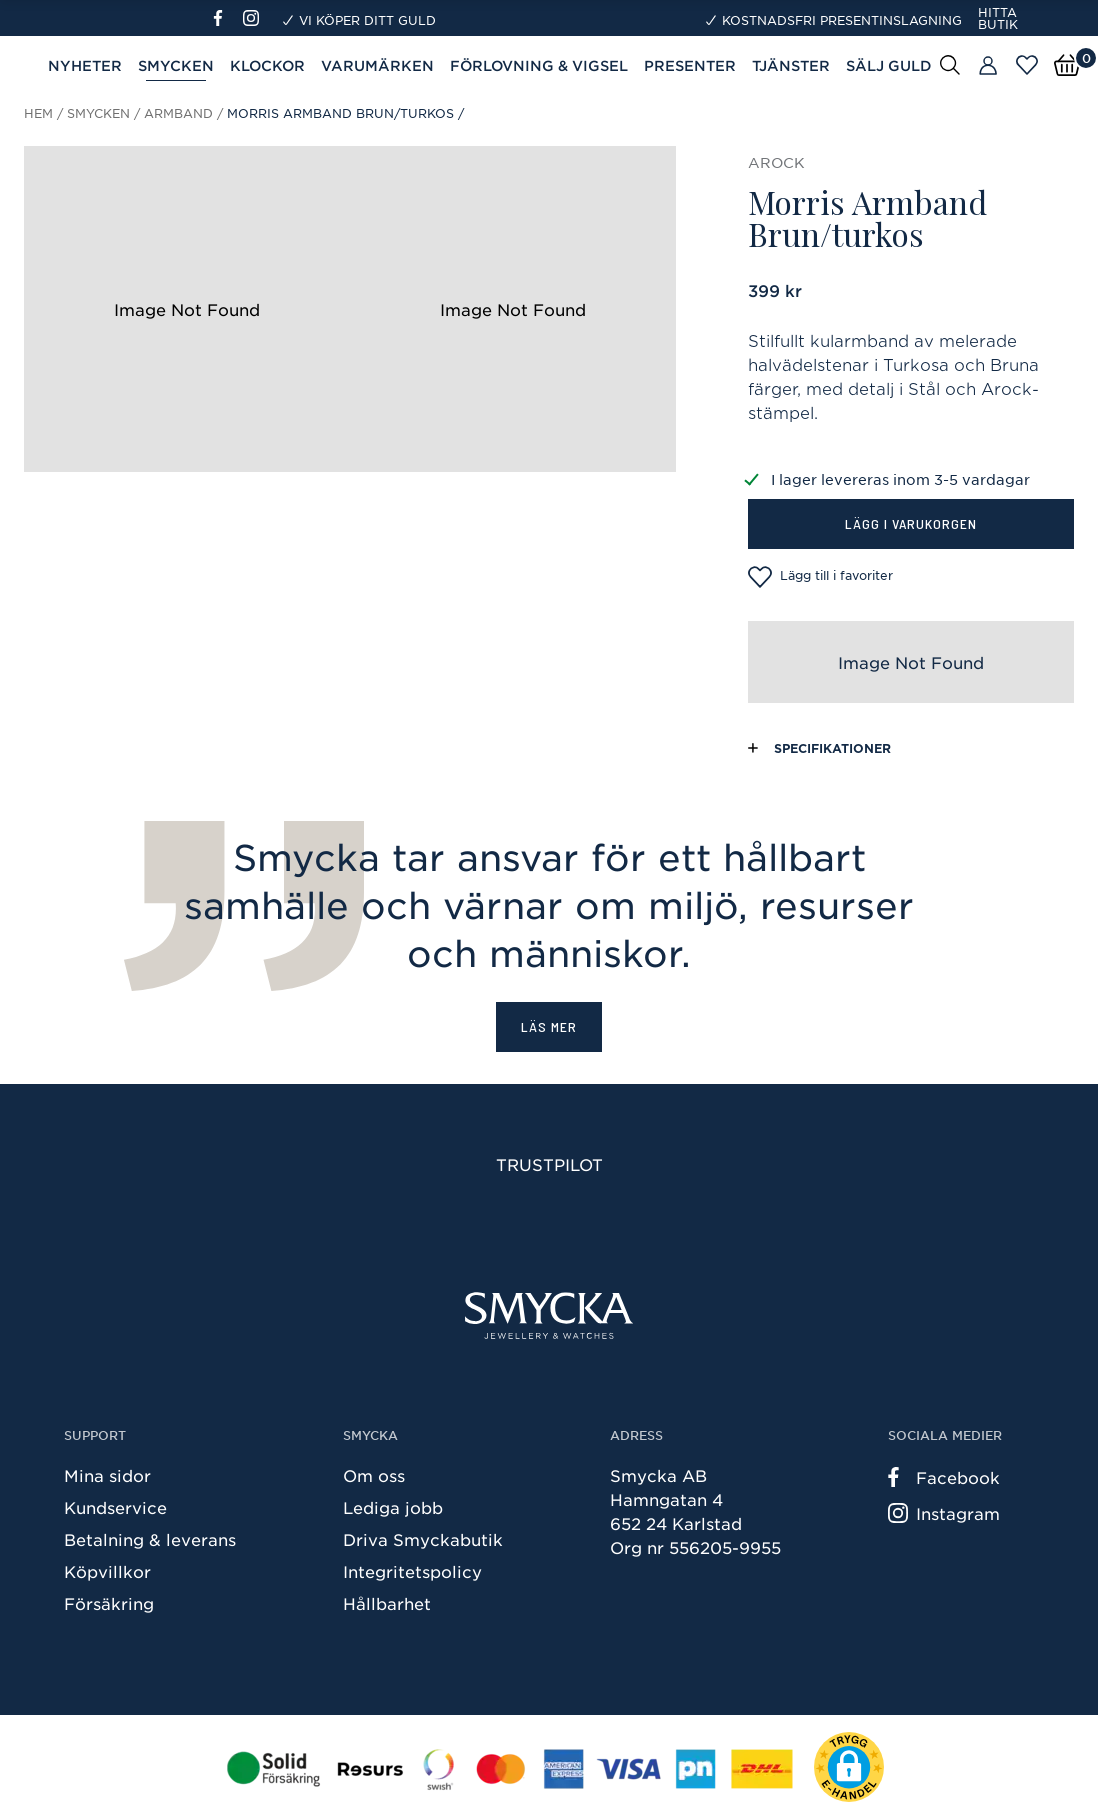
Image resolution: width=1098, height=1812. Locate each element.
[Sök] (950, 64)
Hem (38, 113)
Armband (178, 113)
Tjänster (791, 65)
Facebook (944, 1477)
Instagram (944, 1513)
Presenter (690, 65)
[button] (849, 1767)
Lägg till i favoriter (820, 577)
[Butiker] (988, 66)
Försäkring (109, 1603)
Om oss (374, 1475)
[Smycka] (549, 1315)
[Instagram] (255, 18)
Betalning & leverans (150, 1539)
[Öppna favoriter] (1027, 65)
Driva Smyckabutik (423, 1539)
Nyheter (85, 65)
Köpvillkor (107, 1571)
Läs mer (549, 1026)
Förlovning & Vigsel (539, 65)
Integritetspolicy (412, 1571)
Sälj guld (889, 65)
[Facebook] (226, 18)
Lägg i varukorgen (911, 523)
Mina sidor (107, 1475)
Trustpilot (549, 1164)
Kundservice (115, 1507)
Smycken (176, 65)
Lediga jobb (393, 1507)
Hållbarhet (387, 1603)
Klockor (267, 65)
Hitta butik (998, 18)
